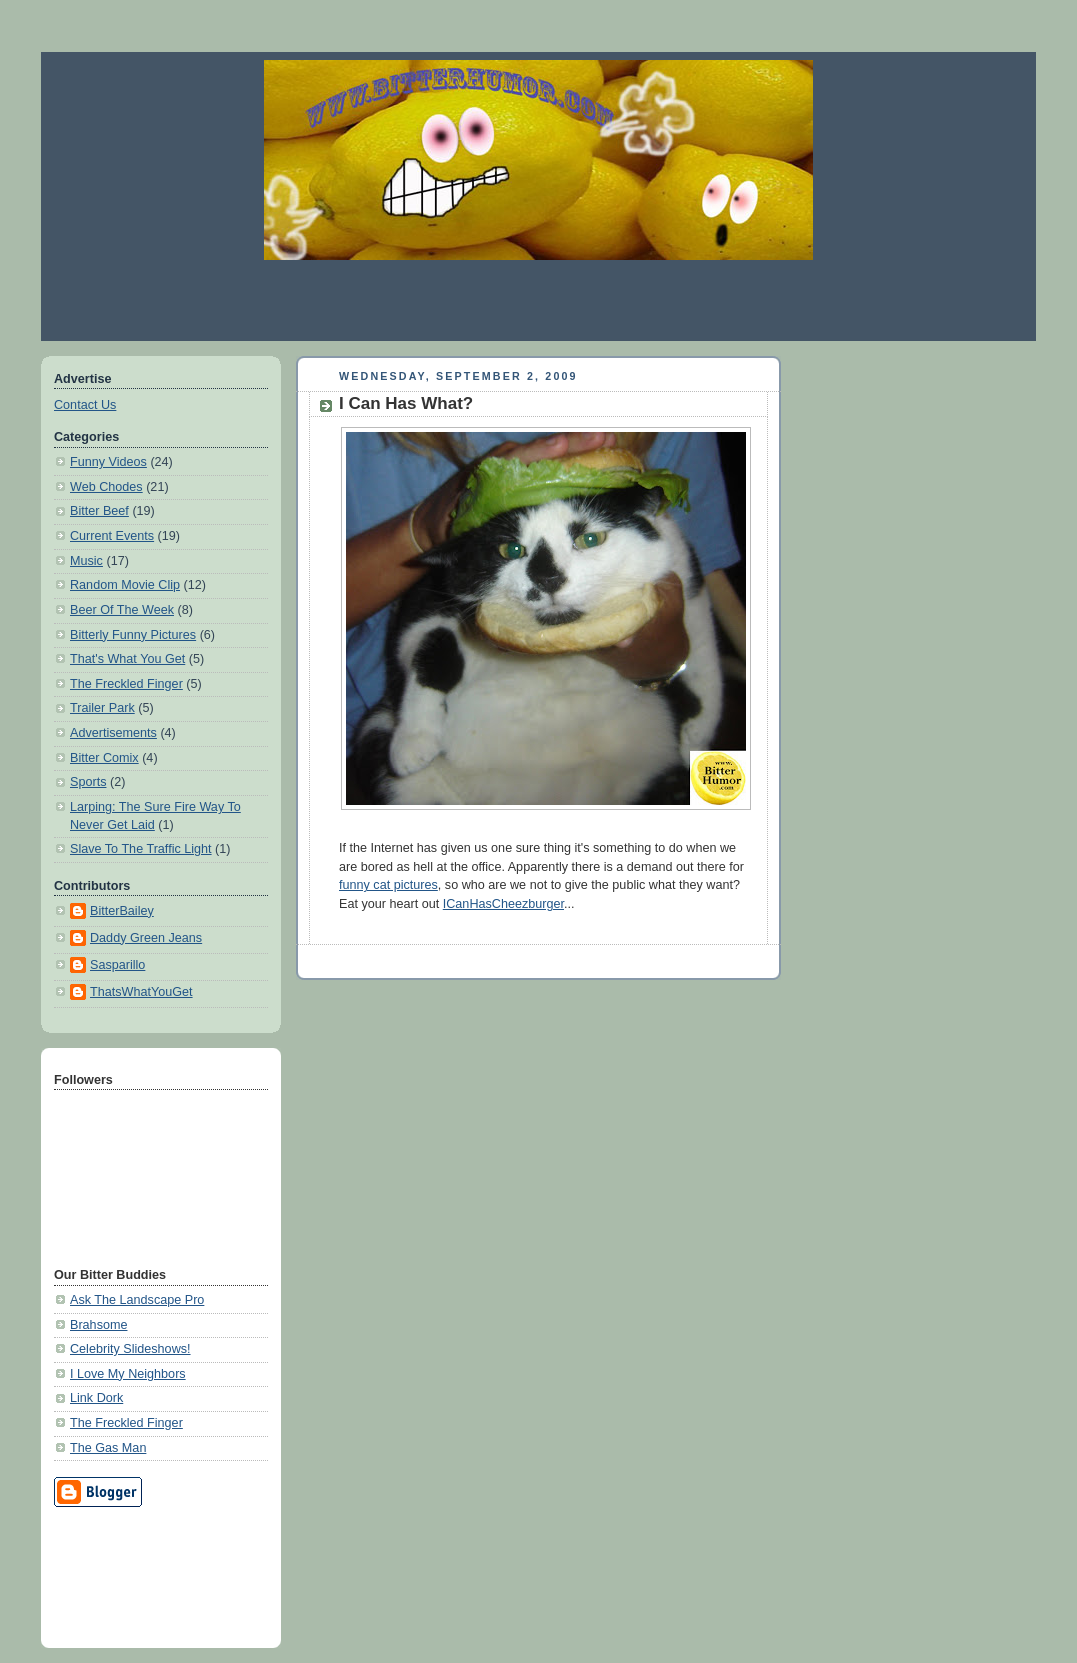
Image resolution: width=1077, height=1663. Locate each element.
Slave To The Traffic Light (141, 849)
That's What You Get (127, 659)
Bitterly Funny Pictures (133, 635)
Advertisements (113, 733)
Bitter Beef (99, 511)
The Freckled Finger (126, 684)
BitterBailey (122, 911)
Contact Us (85, 405)
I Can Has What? (406, 403)
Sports (88, 782)
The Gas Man (108, 1448)
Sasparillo (117, 965)
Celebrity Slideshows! (130, 1349)
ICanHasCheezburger (503, 904)
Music (86, 561)
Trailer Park (102, 708)
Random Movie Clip (125, 585)
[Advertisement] (539, 300)
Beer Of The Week (122, 610)
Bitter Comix (104, 758)
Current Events (112, 536)
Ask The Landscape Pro (137, 1300)
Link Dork (96, 1398)
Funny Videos (108, 462)
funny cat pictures (388, 885)
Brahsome (98, 1325)
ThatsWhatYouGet (141, 992)
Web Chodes (106, 487)
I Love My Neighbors (128, 1374)
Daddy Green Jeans (146, 938)
